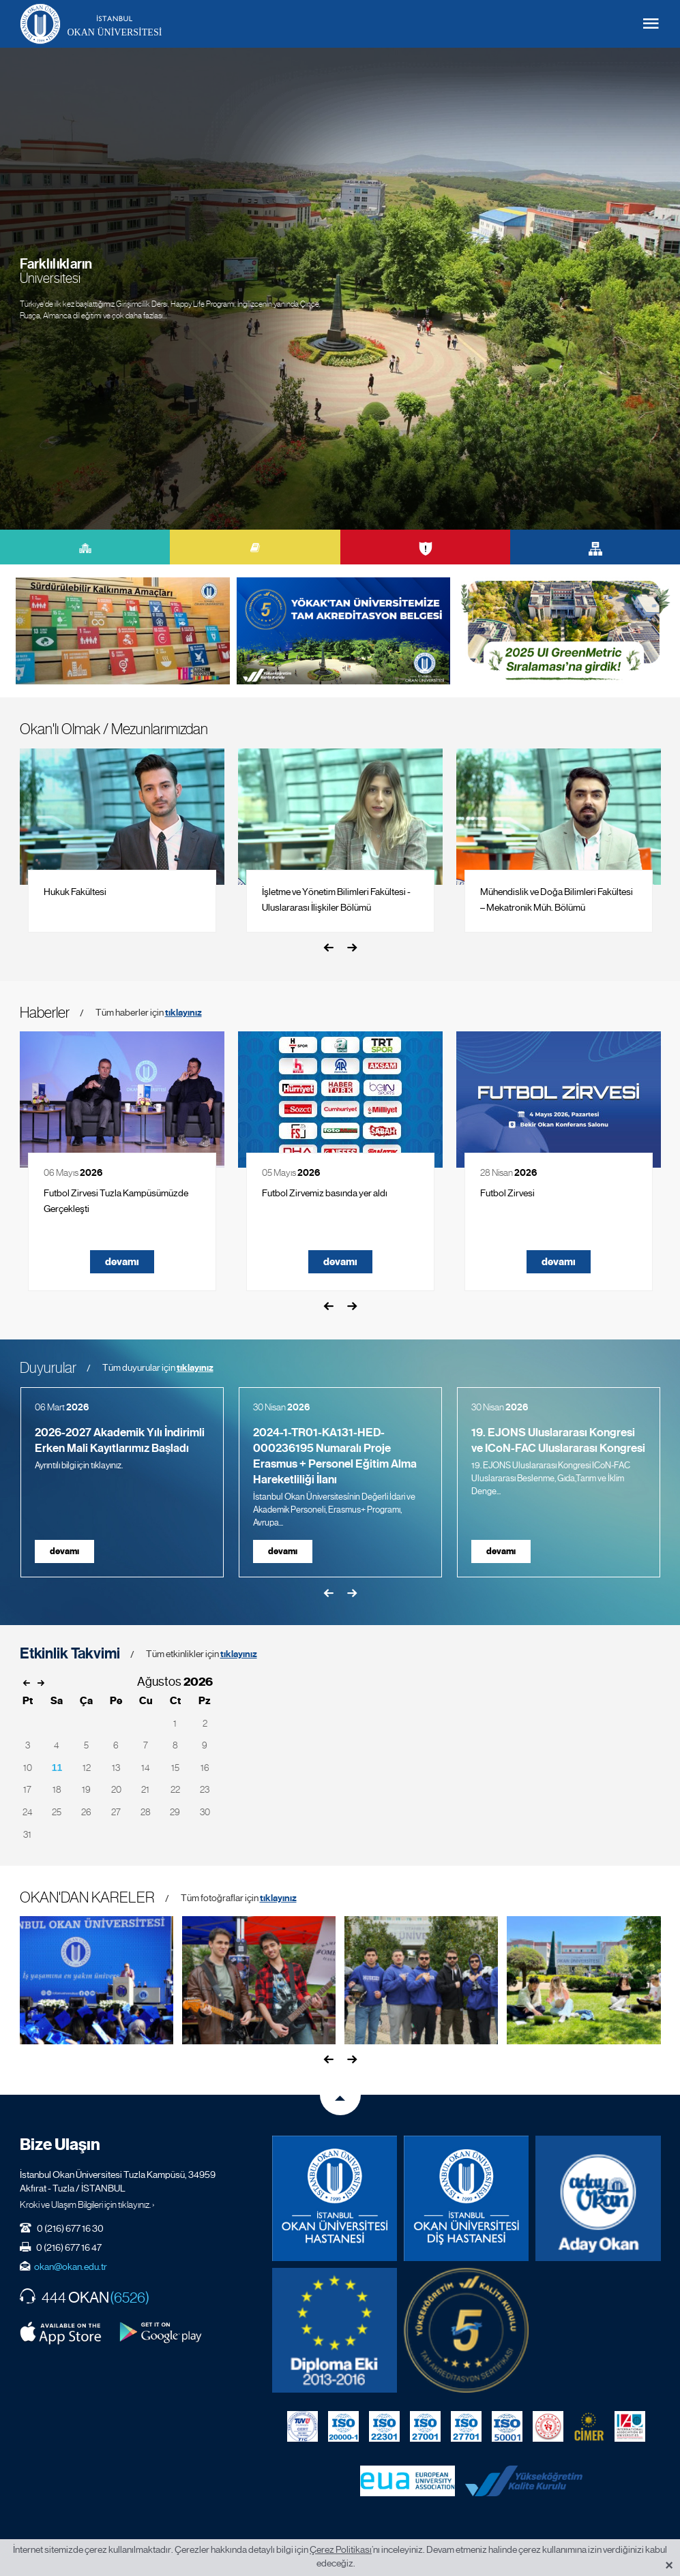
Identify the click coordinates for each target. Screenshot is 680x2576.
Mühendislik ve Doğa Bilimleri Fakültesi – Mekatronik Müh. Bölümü (556, 899)
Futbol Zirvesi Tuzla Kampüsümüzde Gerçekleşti (116, 1200)
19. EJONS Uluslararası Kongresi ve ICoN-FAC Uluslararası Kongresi (558, 1440)
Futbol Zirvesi (507, 1192)
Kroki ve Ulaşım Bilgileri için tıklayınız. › (87, 2204)
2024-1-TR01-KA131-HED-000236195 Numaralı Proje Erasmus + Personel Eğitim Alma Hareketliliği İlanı (335, 1456)
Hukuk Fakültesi (75, 891)
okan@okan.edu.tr (70, 2266)
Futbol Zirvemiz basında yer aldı (324, 1192)
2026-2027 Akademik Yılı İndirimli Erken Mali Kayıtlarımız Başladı (120, 1440)
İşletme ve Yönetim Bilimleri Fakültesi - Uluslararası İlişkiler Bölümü (336, 899)
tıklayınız (183, 1012)
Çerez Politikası (341, 2549)
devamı (122, 1262)
